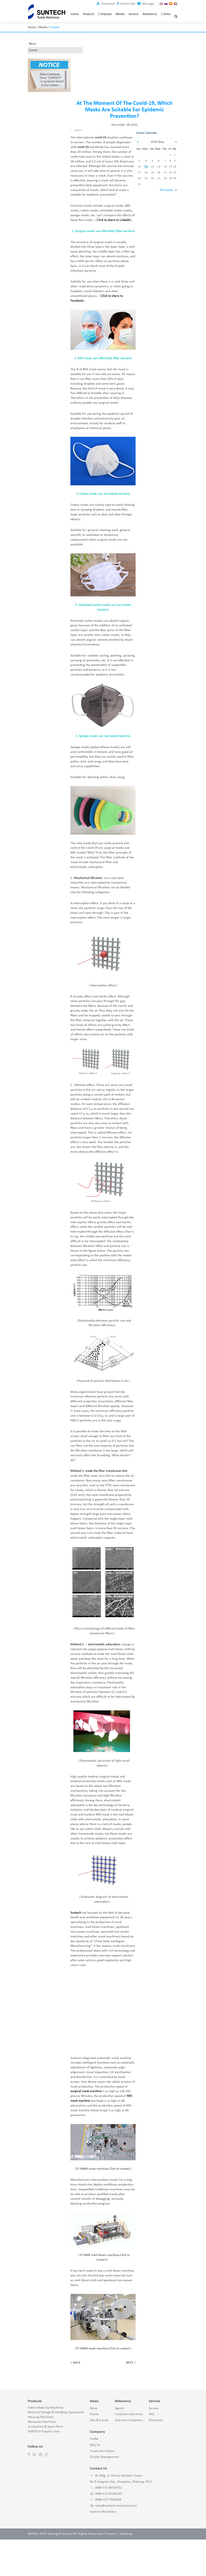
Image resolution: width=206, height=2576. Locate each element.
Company (105, 13)
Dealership (126, 3)
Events (33, 49)
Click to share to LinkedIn (105, 179)
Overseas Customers (129, 2456)
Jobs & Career (99, 2456)
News (32, 43)
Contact (166, 13)
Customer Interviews (129, 2450)
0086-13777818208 (108, 2536)
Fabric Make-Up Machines (45, 2444)
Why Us (95, 2481)
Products (88, 13)
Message (145, 3)
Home (75, 13)
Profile (94, 2475)
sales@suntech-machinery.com (116, 2542)
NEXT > (125, 2399)
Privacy (110, 2570)
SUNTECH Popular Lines (44, 2468)
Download (105, 3)
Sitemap (126, 2570)
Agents (119, 2444)
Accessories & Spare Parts (45, 2463)
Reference (150, 13)
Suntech (81, 1935)
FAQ (151, 2450)
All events (163, 130)
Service (134, 13)
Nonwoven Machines (42, 2458)
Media (120, 13)
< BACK (81, 2399)
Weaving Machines (40, 2453)
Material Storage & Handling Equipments (56, 2448)
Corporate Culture (102, 2487)
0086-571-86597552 (108, 2524)
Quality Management (104, 2493)
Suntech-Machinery (103, 2548)
